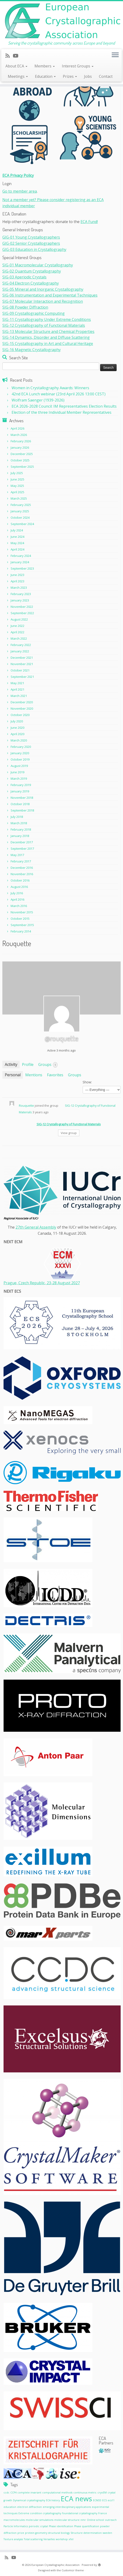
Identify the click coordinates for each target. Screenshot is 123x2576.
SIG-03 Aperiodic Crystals (24, 277)
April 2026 (17, 428)
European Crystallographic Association (55, 2565)
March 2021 (19, 696)
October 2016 (20, 880)
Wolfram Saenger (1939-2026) (38, 400)
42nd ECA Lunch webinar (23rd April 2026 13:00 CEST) (59, 394)
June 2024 (17, 536)
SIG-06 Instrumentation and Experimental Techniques (50, 295)
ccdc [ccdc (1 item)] (6, 2492)
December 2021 (22, 657)
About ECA (16, 66)
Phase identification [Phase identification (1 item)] (61, 2526)
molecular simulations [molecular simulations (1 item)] (39, 2520)
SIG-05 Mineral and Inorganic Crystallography (42, 289)
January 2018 (20, 836)
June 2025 (17, 479)
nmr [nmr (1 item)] (83, 2520)
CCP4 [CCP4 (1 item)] (13, 2492)
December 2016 (22, 868)
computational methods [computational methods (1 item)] (57, 2492)
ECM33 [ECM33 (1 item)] (97, 2500)
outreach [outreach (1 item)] (111, 2520)
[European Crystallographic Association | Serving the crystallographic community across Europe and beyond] (61, 21)
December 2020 (22, 702)
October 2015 (20, 918)
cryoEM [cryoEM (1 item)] (102, 2492)
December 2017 (22, 842)
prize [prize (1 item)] (20, 2533)
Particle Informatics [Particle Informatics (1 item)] (16, 2526)
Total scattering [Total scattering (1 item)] (33, 2539)
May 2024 (17, 543)
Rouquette (26, 1105)
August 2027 (69, 1282)
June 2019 (17, 772)
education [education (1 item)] (10, 2507)
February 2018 (21, 829)
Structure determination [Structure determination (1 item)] (86, 2533)
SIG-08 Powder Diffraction (25, 307)
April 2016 (17, 899)
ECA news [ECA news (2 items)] (76, 2498)
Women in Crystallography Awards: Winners (50, 387)
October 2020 (20, 715)
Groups (48, 1065)
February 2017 (21, 861)
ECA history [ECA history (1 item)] (53, 2500)
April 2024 (17, 549)
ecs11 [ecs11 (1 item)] (111, 2500)
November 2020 (22, 708)
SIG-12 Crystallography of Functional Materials (43, 325)
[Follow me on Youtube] (17, 55)
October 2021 (20, 670)
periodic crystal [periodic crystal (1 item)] (38, 2526)
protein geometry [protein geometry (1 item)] (36, 2533)
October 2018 (20, 804)
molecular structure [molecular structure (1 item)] (67, 2520)
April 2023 (17, 581)
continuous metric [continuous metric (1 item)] (85, 2492)
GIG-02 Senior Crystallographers (31, 243)
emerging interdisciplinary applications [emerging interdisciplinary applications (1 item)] (67, 2507)
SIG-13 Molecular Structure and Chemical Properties (48, 331)
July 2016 (17, 893)
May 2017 (17, 855)
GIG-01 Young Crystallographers (31, 237)
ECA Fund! (89, 221)
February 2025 (21, 505)
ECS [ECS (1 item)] (104, 2500)
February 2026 (21, 441)
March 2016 (19, 906)
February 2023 (21, 594)
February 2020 (21, 747)
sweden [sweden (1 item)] (107, 2533)
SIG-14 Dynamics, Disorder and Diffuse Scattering (46, 337)
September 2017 (22, 848)
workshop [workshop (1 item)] (62, 2539)
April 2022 (17, 632)
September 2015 (22, 925)
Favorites (55, 1074)
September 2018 (22, 810)
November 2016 (22, 874)
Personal (13, 1074)
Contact (106, 76)
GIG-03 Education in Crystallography (34, 249)
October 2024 (20, 517)
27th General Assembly (36, 1227)
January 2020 (20, 753)
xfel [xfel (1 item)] (71, 2539)
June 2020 (17, 727)
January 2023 (20, 600)
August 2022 (19, 619)
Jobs (88, 76)
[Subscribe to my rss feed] (9, 55)
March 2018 (19, 823)
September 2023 (22, 568)
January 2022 (20, 651)
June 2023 (17, 575)
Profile (28, 1064)
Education (45, 76)
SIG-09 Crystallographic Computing (33, 313)
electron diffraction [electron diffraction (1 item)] (29, 2507)
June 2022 (17, 626)
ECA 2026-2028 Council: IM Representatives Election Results (64, 406)
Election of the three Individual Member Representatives (61, 412)
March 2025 (19, 498)
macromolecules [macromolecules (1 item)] (14, 2520)
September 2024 (22, 524)
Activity (11, 1064)
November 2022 (22, 607)
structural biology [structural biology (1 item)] (59, 2533)
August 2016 (19, 887)
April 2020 (17, 734)
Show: (87, 1082)
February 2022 (21, 645)
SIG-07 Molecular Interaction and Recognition (42, 301)
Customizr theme (73, 2570)
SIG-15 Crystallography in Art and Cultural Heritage (47, 343)
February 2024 (21, 556)
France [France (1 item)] (102, 2513)
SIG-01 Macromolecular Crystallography (37, 265)
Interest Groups (77, 66)
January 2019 (20, 791)
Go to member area (19, 191)
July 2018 (17, 817)
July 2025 (17, 473)
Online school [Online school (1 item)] (95, 2520)
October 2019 (20, 759)
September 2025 (22, 466)
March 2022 (19, 638)
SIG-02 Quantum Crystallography (31, 271)
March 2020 (19, 740)
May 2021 (17, 683)
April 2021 (17, 689)
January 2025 (20, 511)
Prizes (70, 76)
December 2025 (22, 454)
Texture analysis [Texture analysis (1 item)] (13, 2539)
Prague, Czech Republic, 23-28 (31, 1282)
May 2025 (17, 486)
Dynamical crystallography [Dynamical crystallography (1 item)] (29, 2500)
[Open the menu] (115, 55)
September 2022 (22, 613)
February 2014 (21, 931)
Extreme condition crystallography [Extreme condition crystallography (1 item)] (39, 2513)
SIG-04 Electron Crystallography (30, 283)
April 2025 (17, 492)
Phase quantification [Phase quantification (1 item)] (86, 2526)
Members (44, 66)
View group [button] (69, 1133)
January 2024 (20, 562)
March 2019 (19, 778)
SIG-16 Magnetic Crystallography (31, 349)
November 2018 (22, 797)
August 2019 (19, 766)
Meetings (18, 76)
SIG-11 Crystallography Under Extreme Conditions (46, 319)
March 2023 (19, 587)
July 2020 (17, 721)
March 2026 (19, 435)
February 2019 (21, 785)
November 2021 (22, 664)
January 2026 (20, 447)
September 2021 (22, 677)
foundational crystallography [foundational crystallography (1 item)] (79, 2513)
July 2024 (17, 530)
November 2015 (22, 912)
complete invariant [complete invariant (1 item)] (29, 2492)
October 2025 (20, 460)
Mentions (33, 1074)
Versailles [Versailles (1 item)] (49, 2539)
